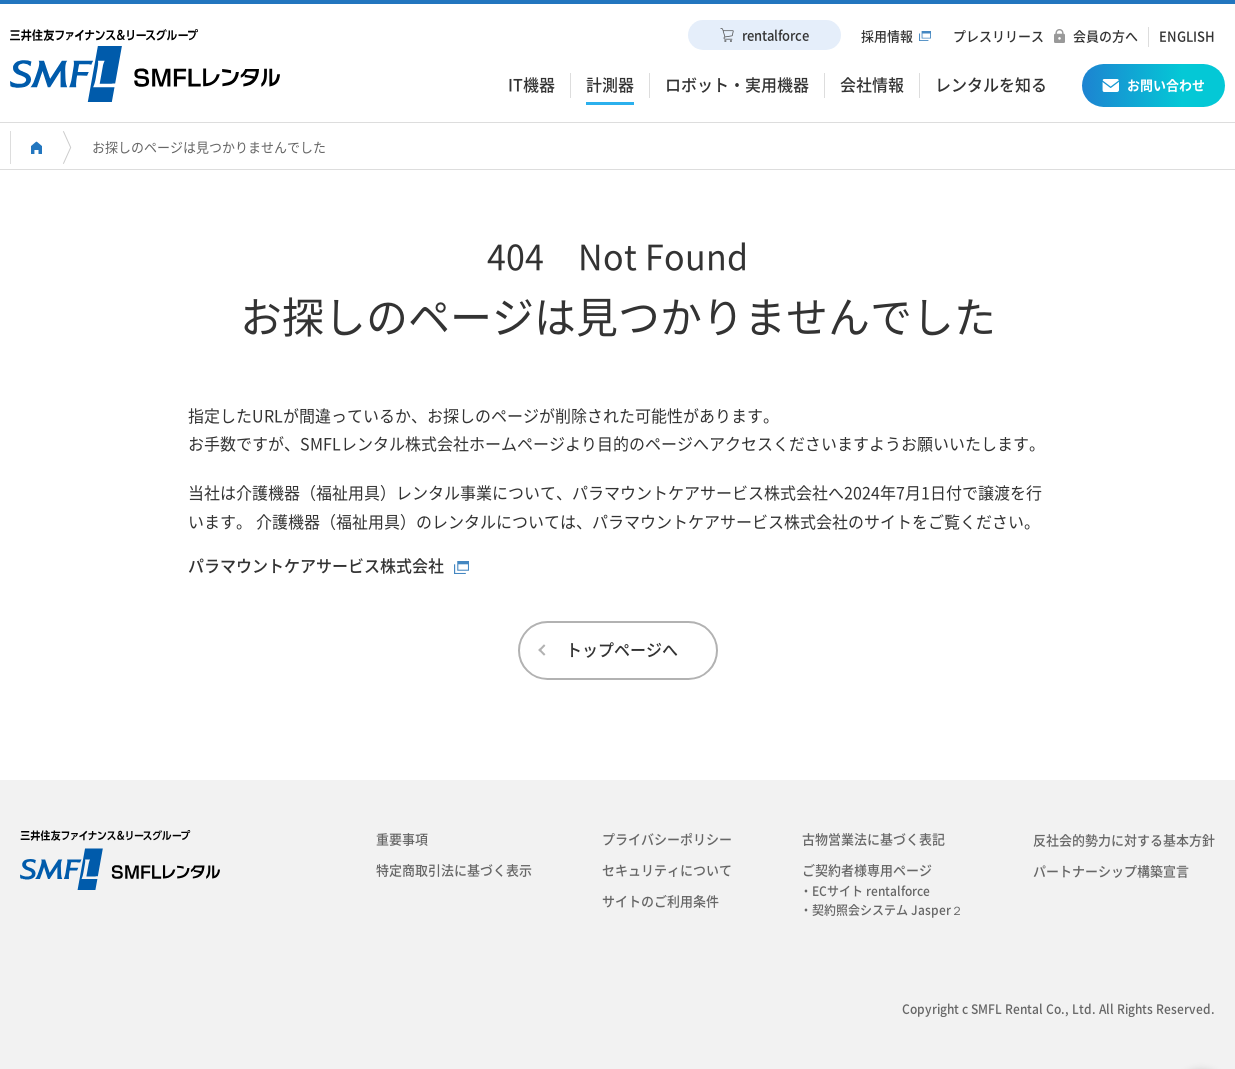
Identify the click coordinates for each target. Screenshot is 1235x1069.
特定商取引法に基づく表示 (454, 870)
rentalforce (764, 35)
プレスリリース (998, 36)
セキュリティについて (667, 870)
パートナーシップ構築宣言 (1111, 871)
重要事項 (402, 839)
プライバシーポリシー (667, 839)
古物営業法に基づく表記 (873, 839)
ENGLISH (1187, 36)
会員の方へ (1105, 36)
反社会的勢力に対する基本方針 (1124, 840)
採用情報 (887, 36)
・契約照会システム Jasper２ (887, 910)
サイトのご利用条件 (660, 901)
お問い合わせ (1153, 88)
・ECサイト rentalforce (871, 891)
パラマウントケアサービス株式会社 (316, 566)
